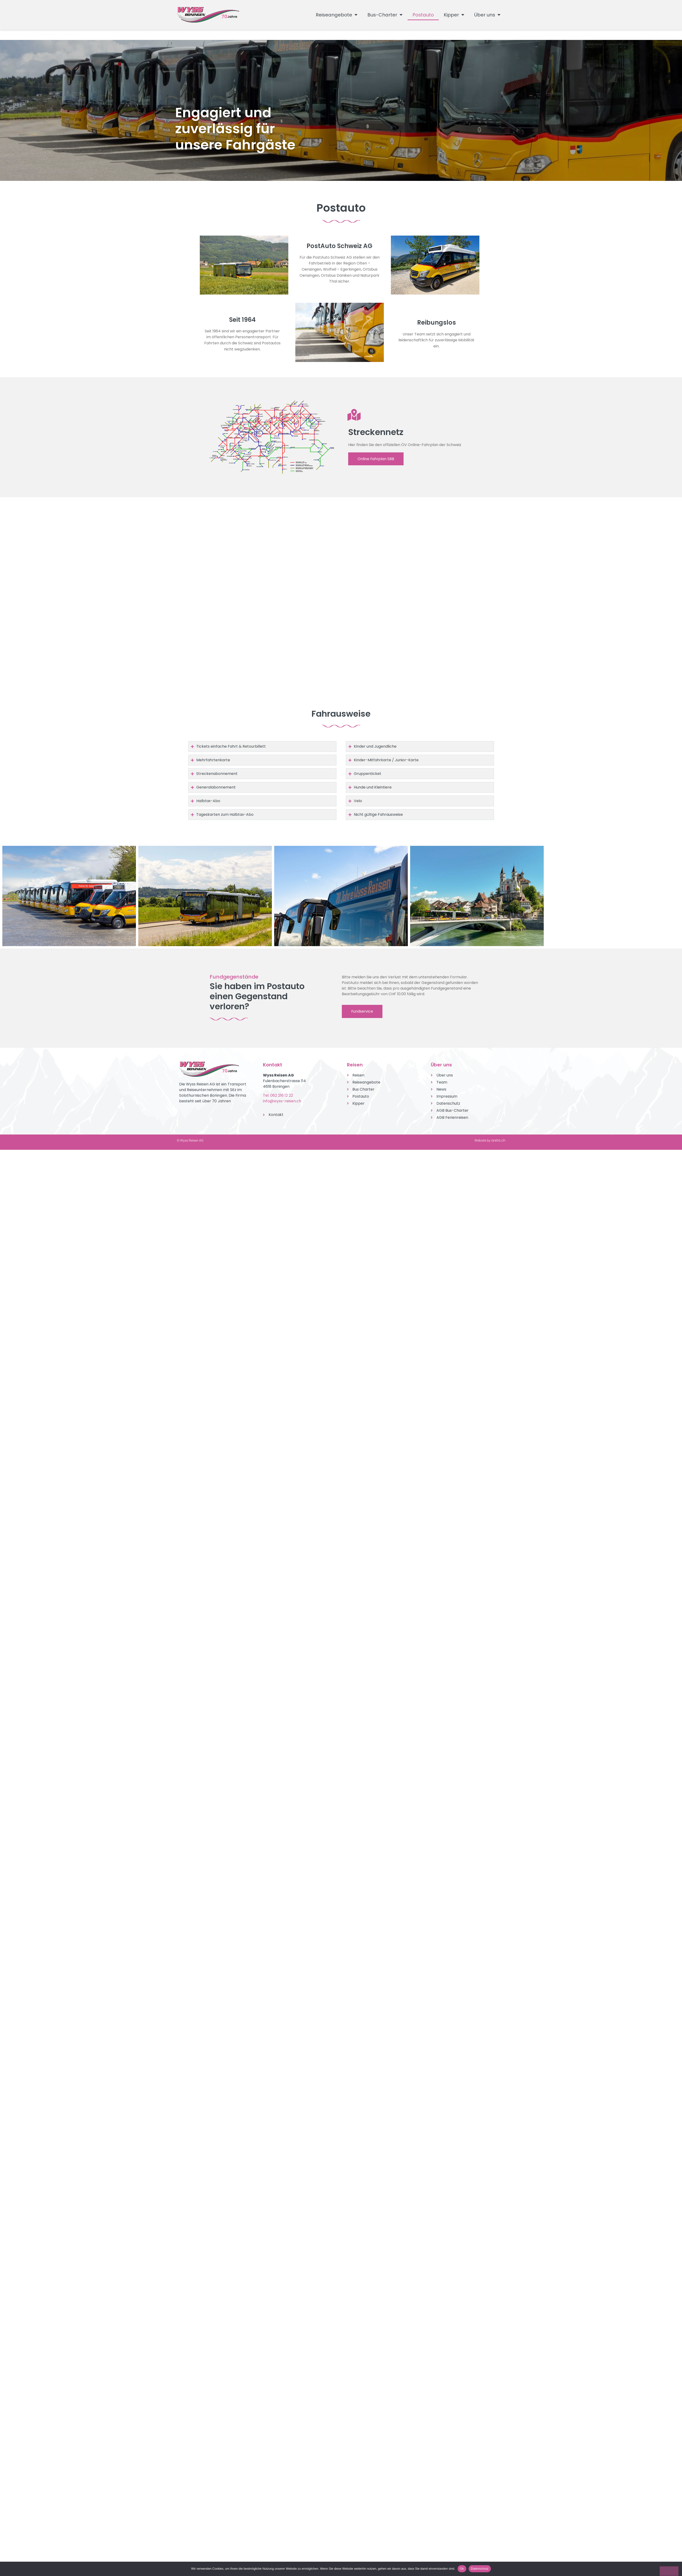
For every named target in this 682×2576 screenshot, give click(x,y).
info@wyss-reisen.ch (282, 1101)
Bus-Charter (385, 14)
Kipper (454, 14)
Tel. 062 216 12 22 (278, 1095)
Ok (462, 2568)
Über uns (487, 14)
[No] (669, 2571)
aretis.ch (498, 1140)
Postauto (423, 15)
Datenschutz (480, 2568)
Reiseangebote (337, 14)
